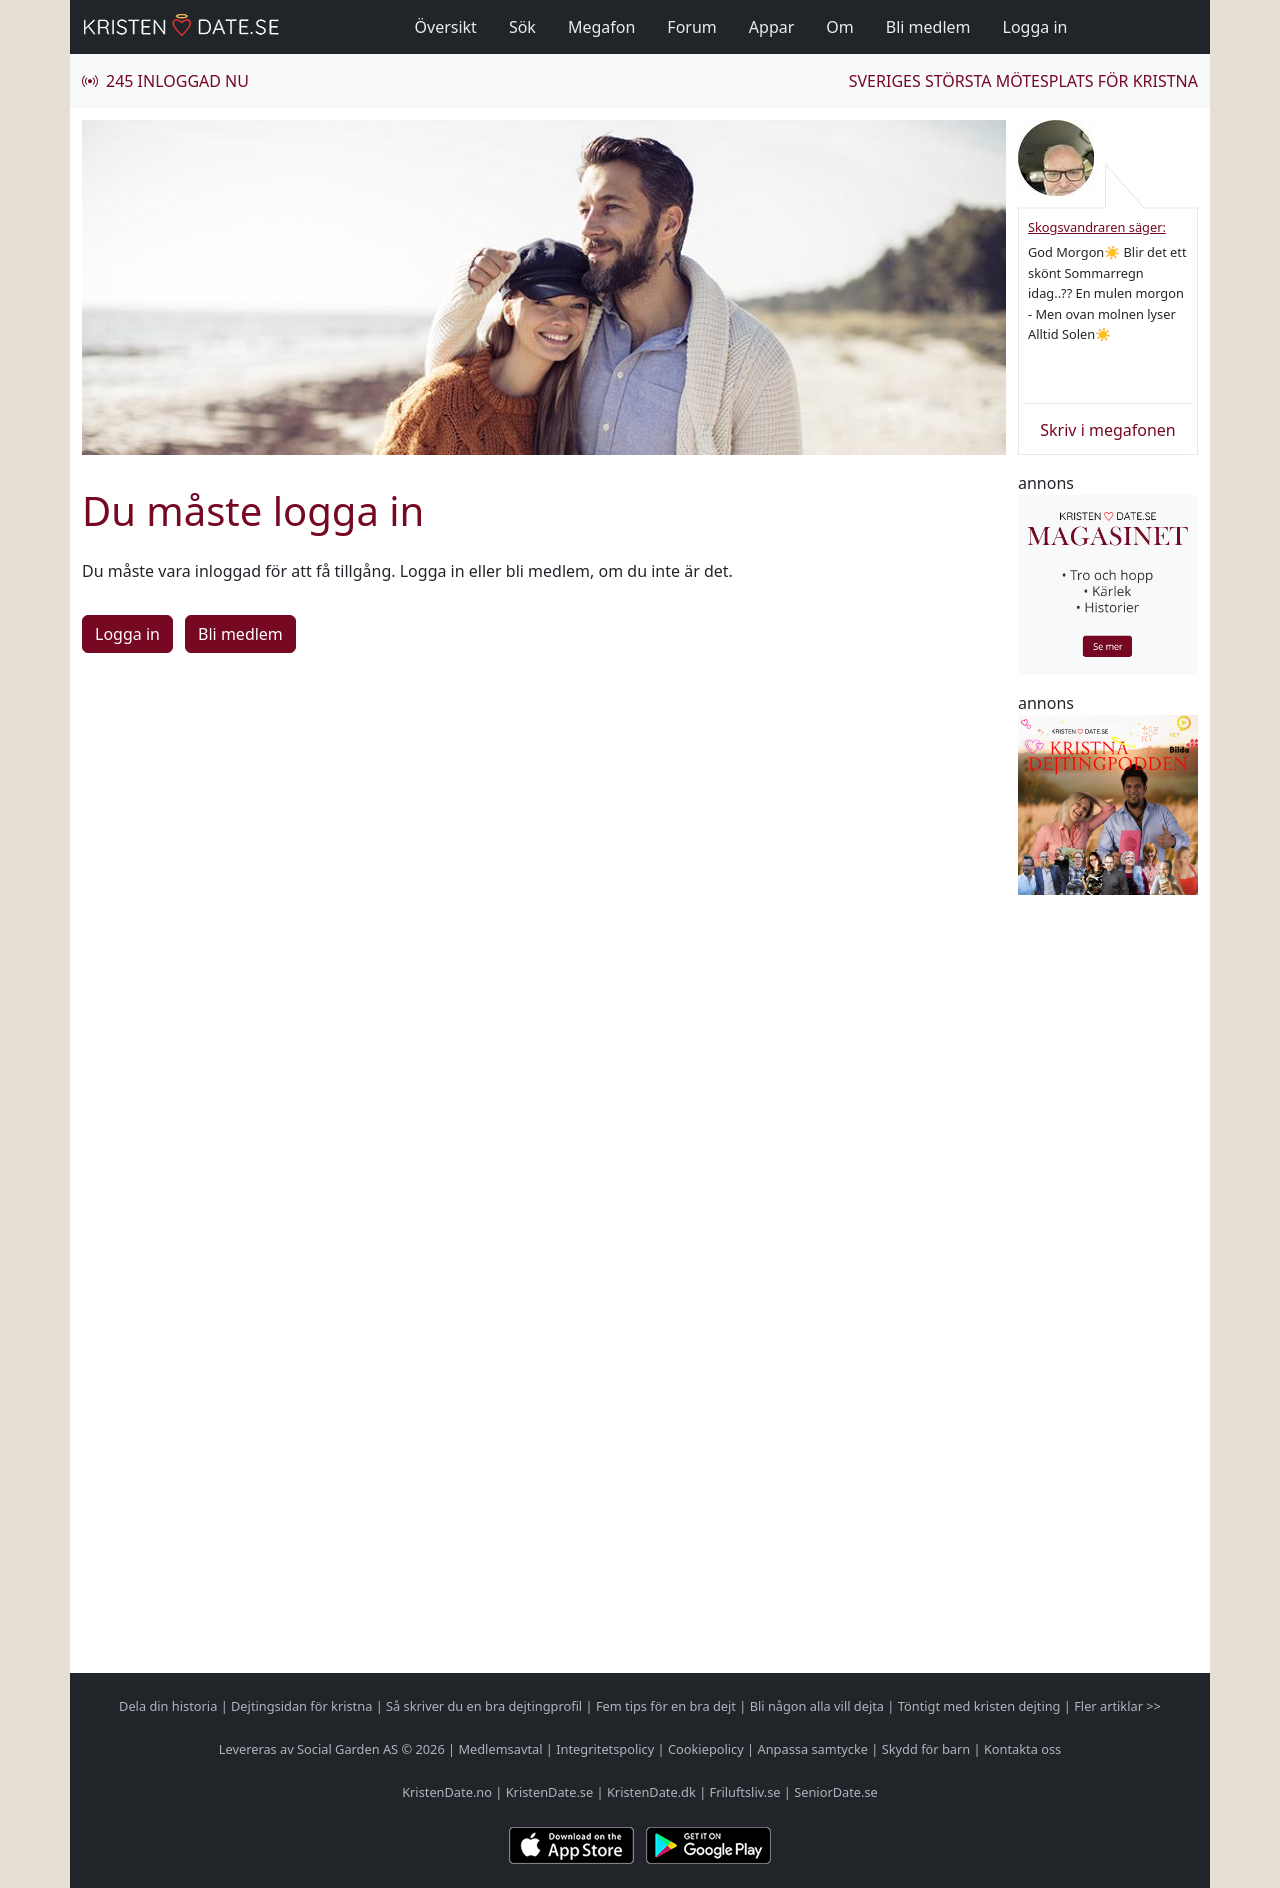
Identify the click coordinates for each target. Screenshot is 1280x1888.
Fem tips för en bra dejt (666, 1706)
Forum (691, 27)
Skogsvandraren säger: (1097, 227)
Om (839, 27)
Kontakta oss (1022, 1749)
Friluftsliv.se (745, 1792)
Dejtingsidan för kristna (301, 1706)
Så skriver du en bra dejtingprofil (484, 1706)
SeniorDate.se (836, 1792)
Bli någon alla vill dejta (817, 1706)
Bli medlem (928, 27)
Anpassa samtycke (813, 1749)
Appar (772, 27)
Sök (522, 27)
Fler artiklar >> (1117, 1706)
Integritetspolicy (605, 1749)
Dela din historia (168, 1706)
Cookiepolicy (706, 1749)
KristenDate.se (550, 1792)
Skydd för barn (926, 1749)
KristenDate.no (447, 1792)
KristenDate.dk (651, 1792)
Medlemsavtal (500, 1749)
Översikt (446, 27)
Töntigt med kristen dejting (979, 1706)
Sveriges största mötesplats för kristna (1023, 81)
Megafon (601, 27)
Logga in (1035, 27)
